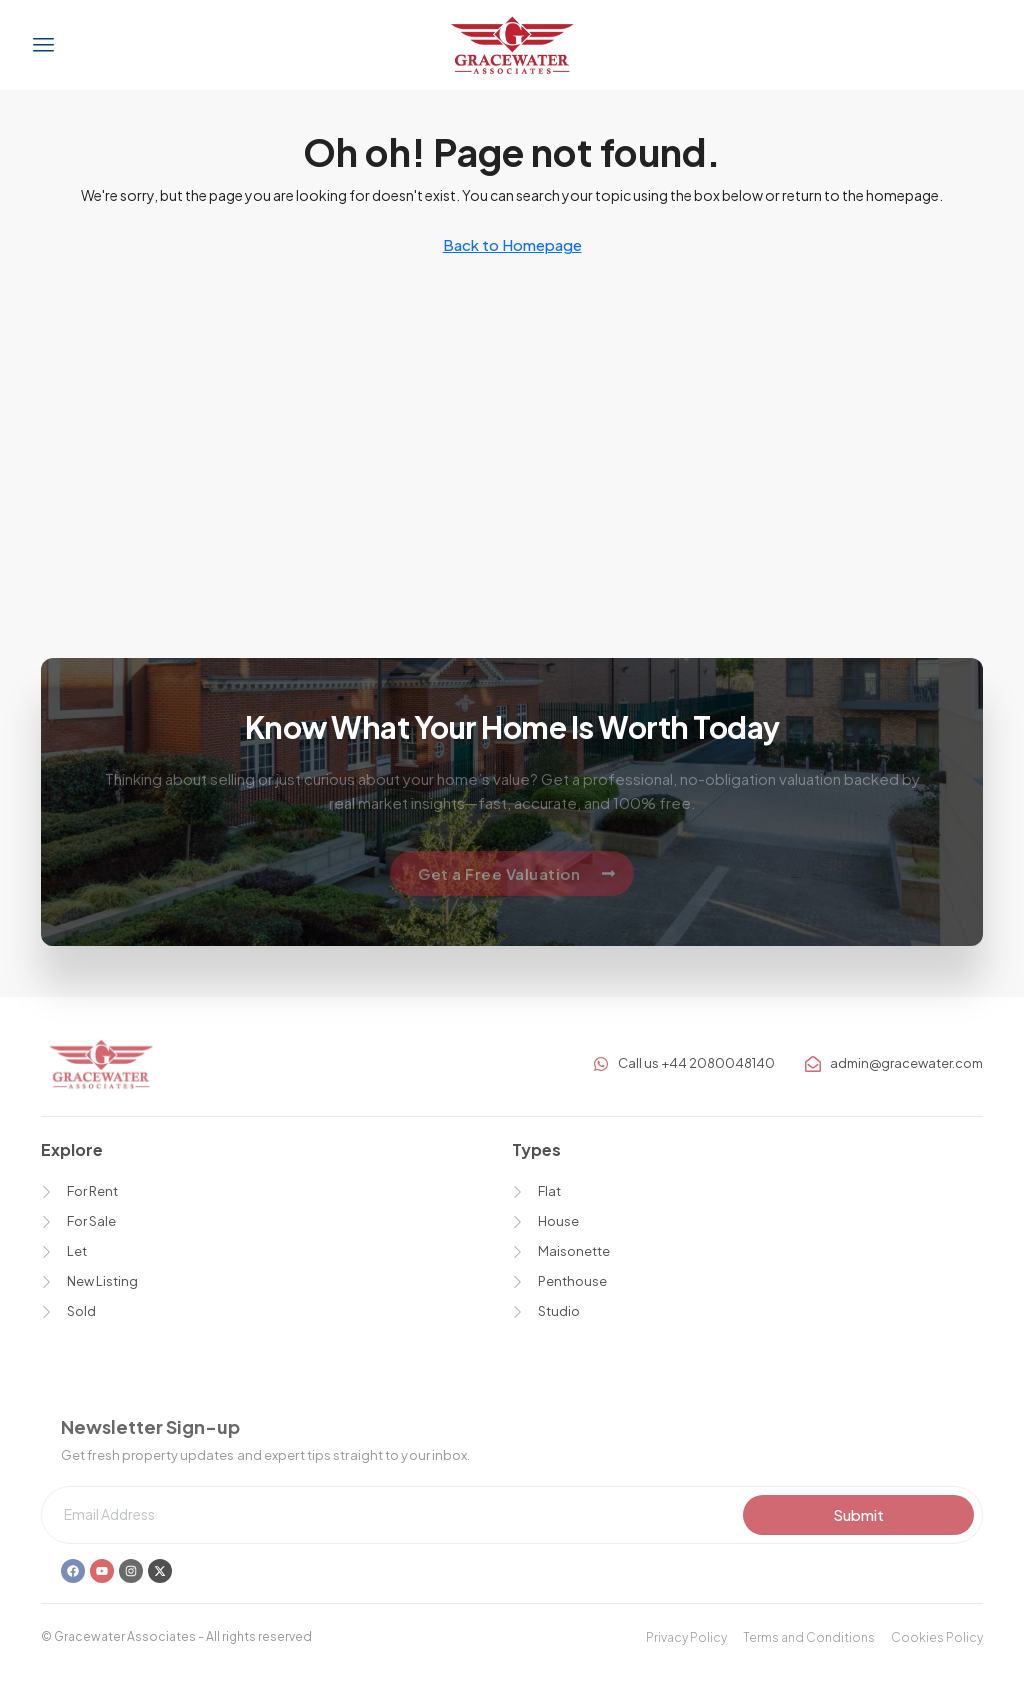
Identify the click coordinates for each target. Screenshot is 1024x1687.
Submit (858, 1514)
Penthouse (572, 1281)
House (558, 1221)
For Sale (91, 1221)
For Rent (92, 1191)
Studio (559, 1311)
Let (77, 1251)
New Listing (102, 1281)
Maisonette (574, 1251)
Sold (81, 1311)
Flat (549, 1191)
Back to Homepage (512, 244)
